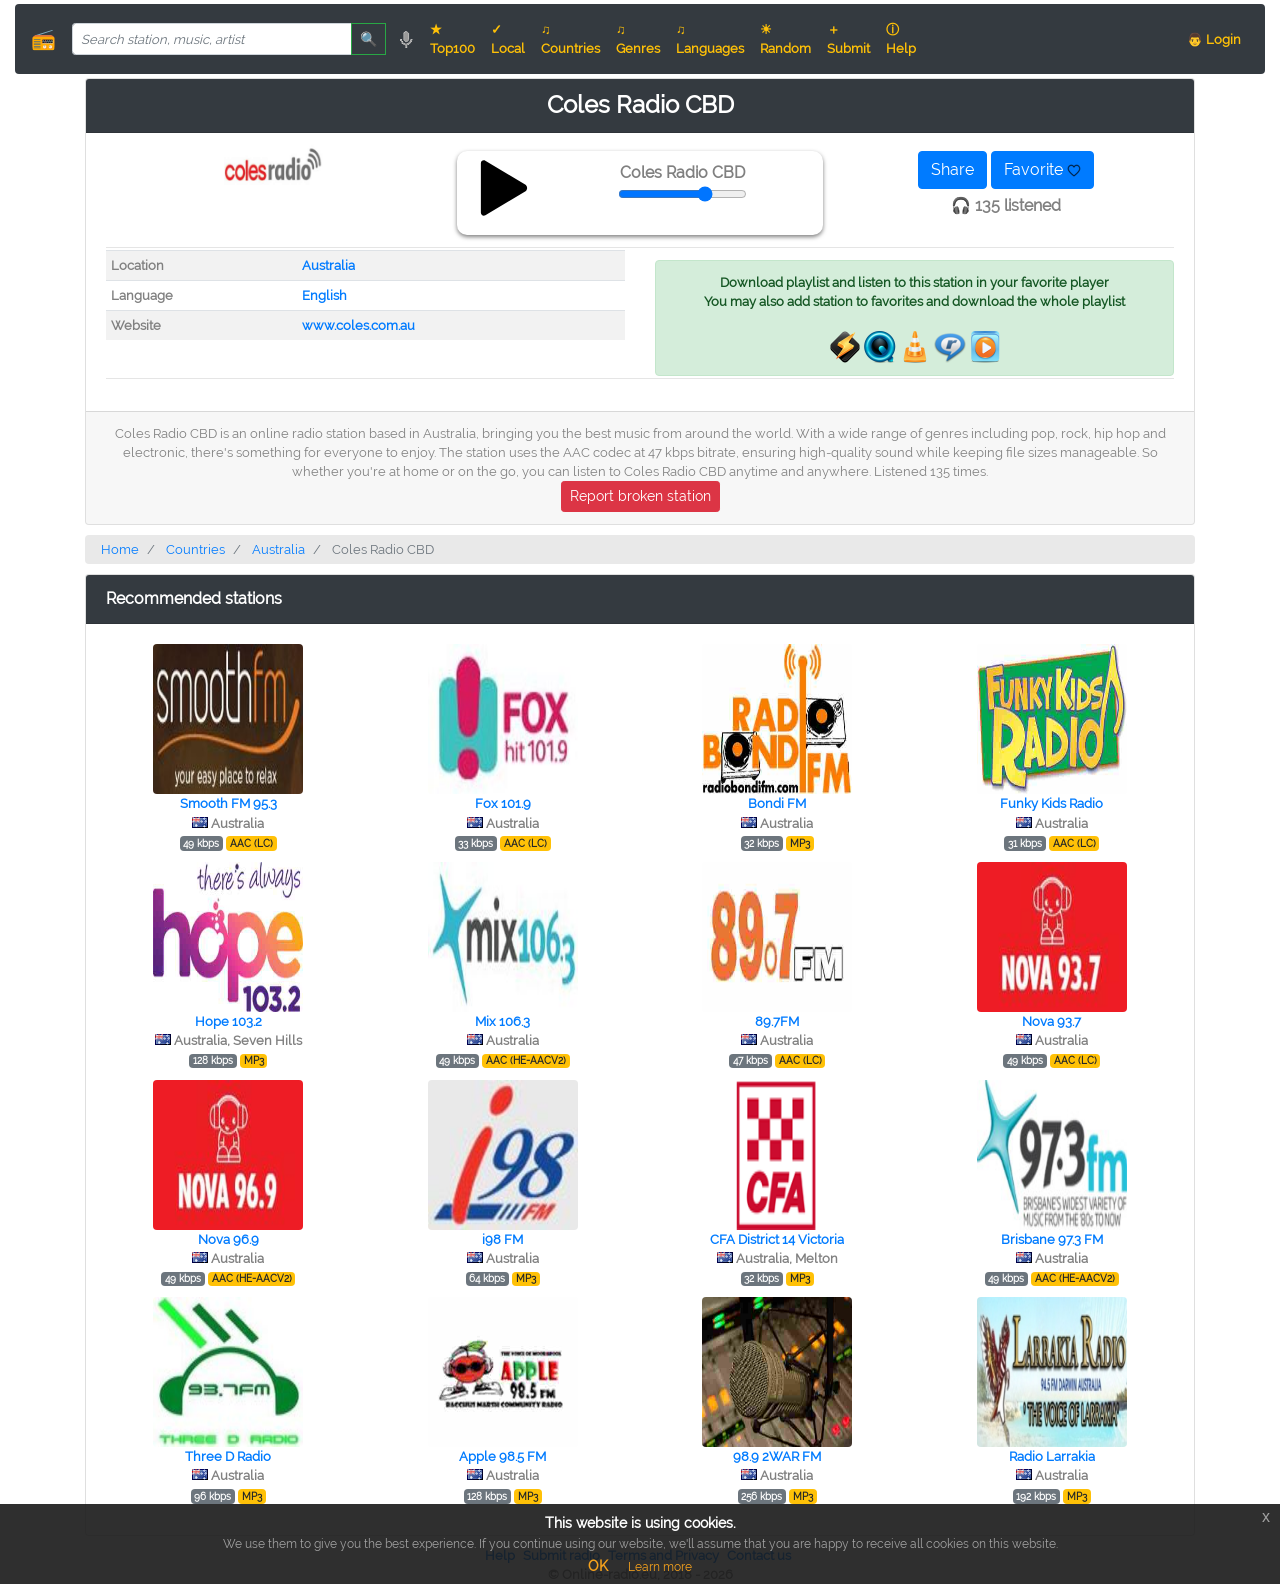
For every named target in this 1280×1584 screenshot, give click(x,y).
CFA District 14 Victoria (777, 1239)
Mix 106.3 (502, 1021)
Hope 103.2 (228, 1021)
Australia (328, 265)
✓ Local (508, 39)
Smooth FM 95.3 (228, 803)
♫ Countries (570, 39)
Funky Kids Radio (1051, 803)
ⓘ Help (901, 39)
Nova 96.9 (228, 1239)
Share (952, 169)
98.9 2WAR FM (777, 1456)
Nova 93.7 (1051, 1021)
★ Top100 (452, 39)
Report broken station (640, 496)
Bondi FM (777, 803)
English (324, 295)
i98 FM (502, 1239)
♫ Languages (710, 39)
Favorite (1042, 169)
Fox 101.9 (503, 803)
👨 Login (1214, 39)
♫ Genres (638, 39)
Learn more (660, 1567)
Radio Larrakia (1052, 1456)
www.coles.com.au (358, 325)
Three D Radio (228, 1456)
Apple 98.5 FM (502, 1456)
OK (598, 1566)
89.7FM (777, 1021)
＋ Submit (848, 39)
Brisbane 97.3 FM (1052, 1239)
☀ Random (785, 39)
